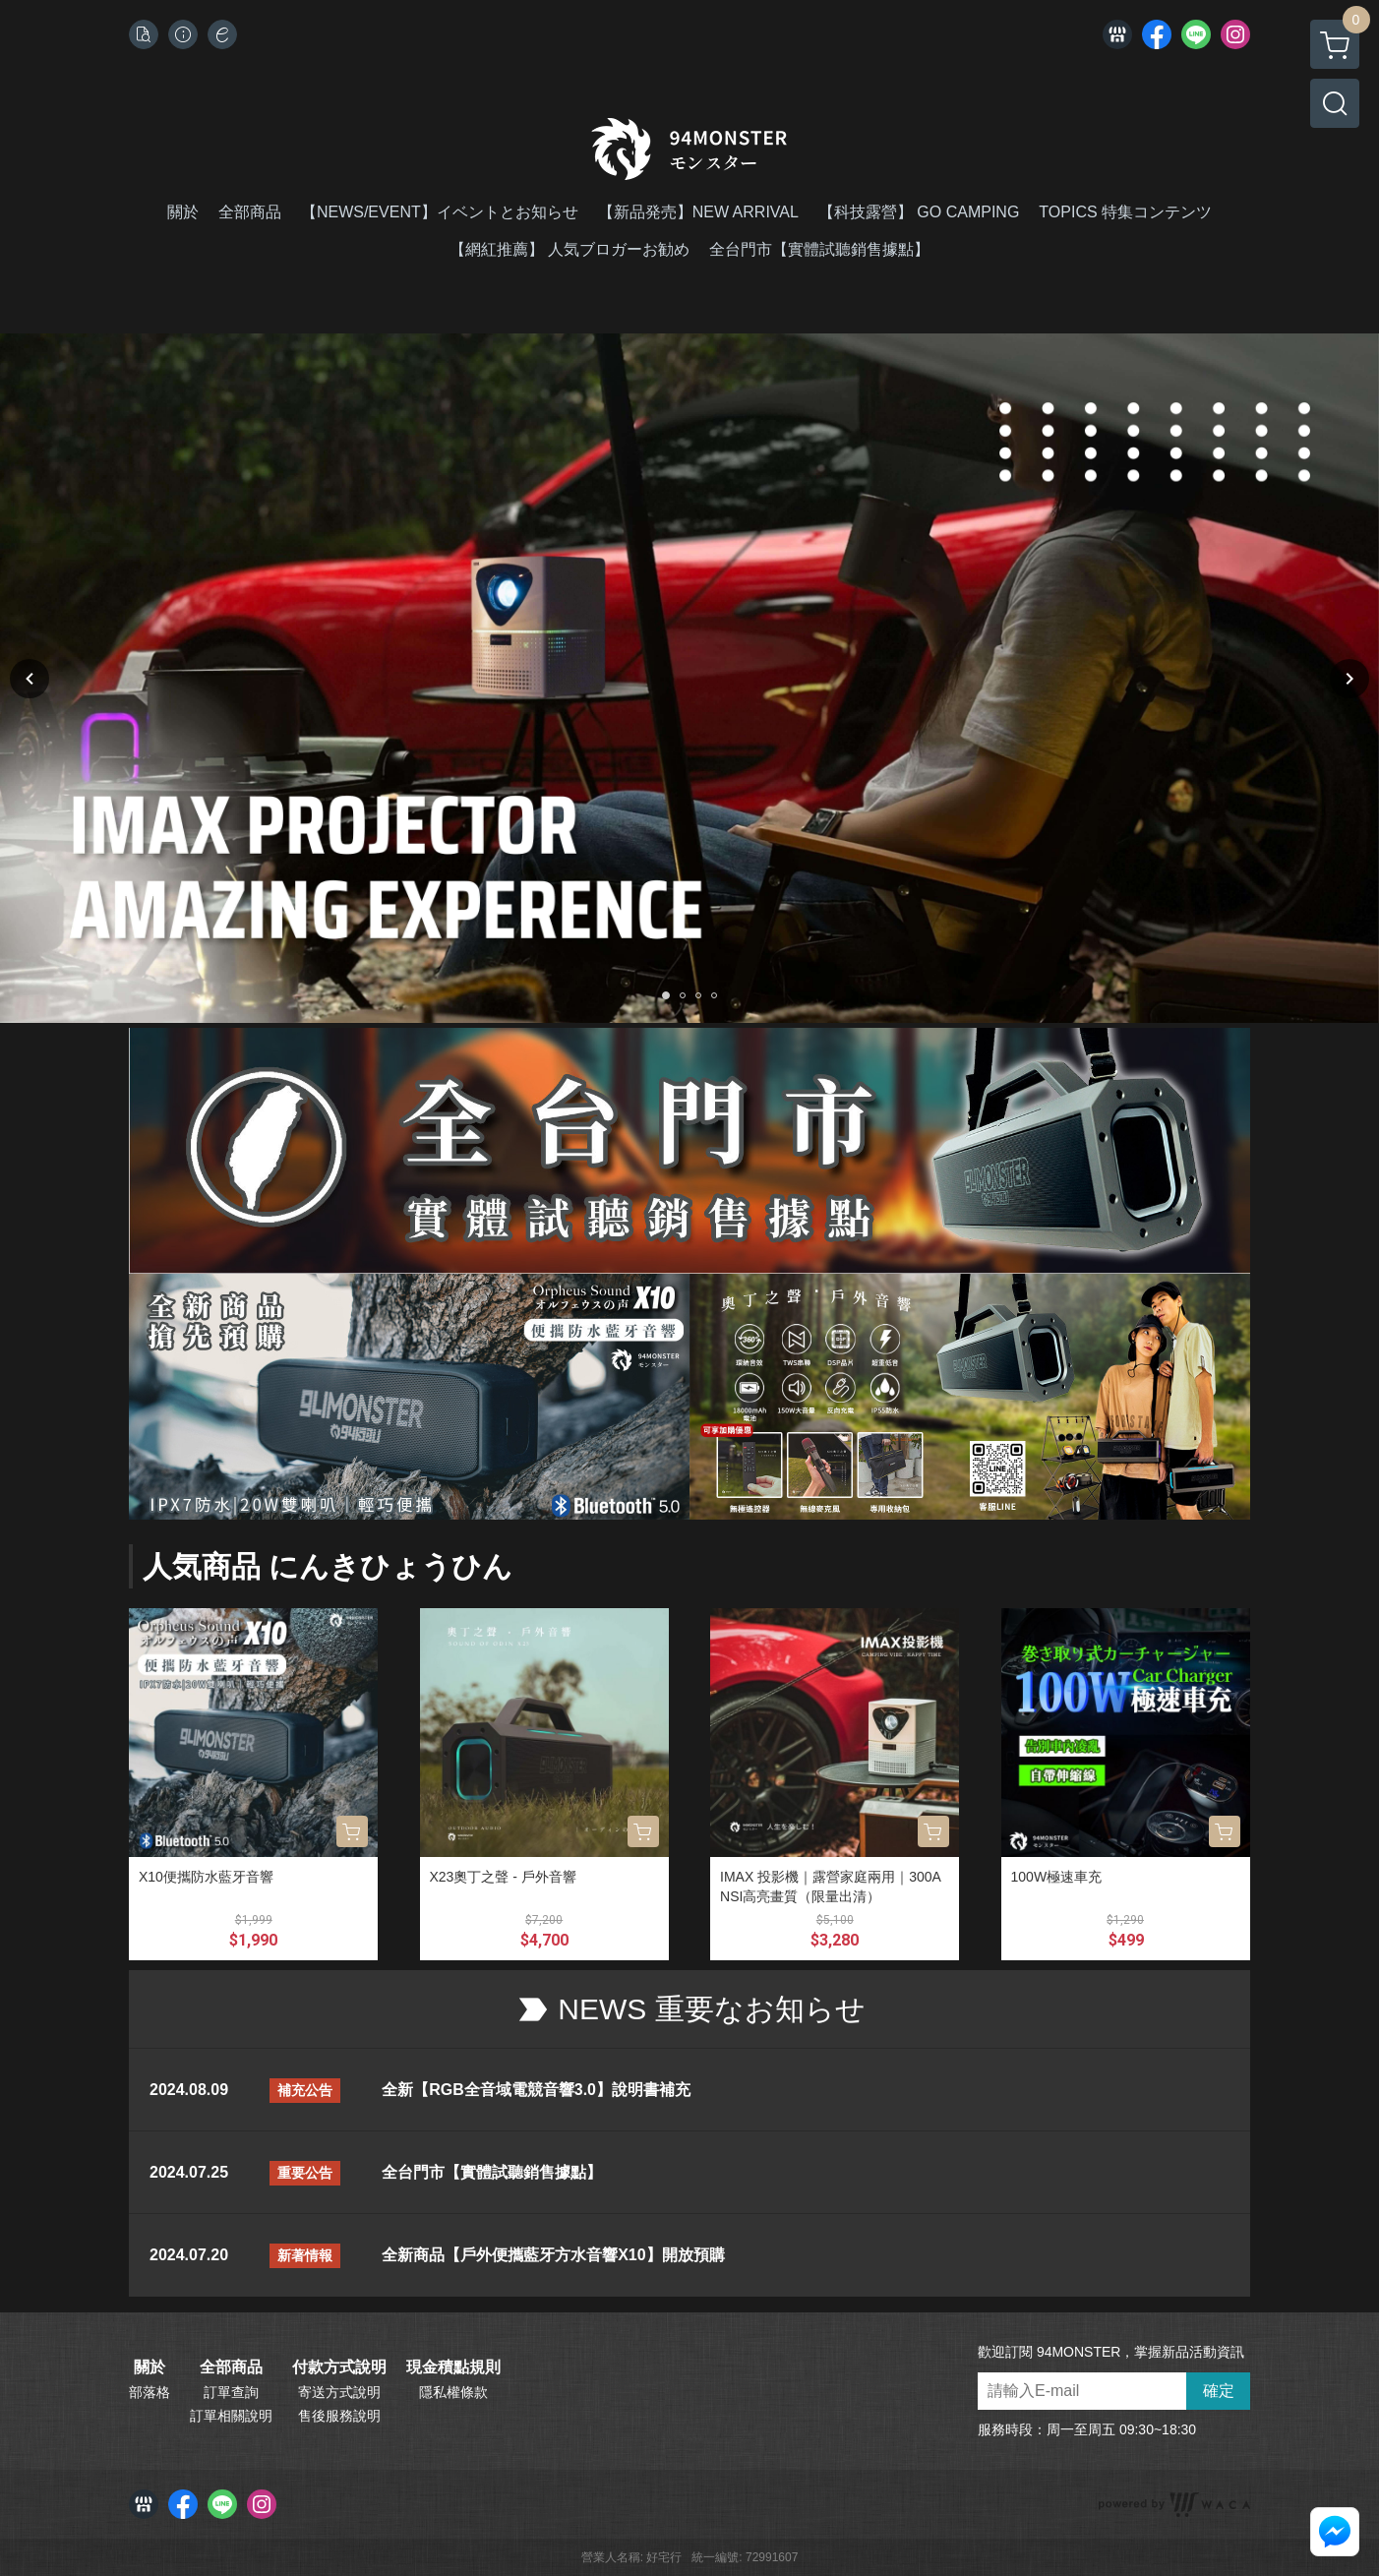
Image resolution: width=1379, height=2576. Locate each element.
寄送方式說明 (339, 2392)
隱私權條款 (453, 2392)
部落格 (149, 2392)
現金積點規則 (453, 2367)
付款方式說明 (339, 2367)
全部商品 (231, 2367)
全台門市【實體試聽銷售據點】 (492, 2172)
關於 (149, 2367)
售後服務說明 (339, 2416)
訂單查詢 (231, 2392)
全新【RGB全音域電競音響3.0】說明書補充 (536, 2089)
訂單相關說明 (231, 2416)
